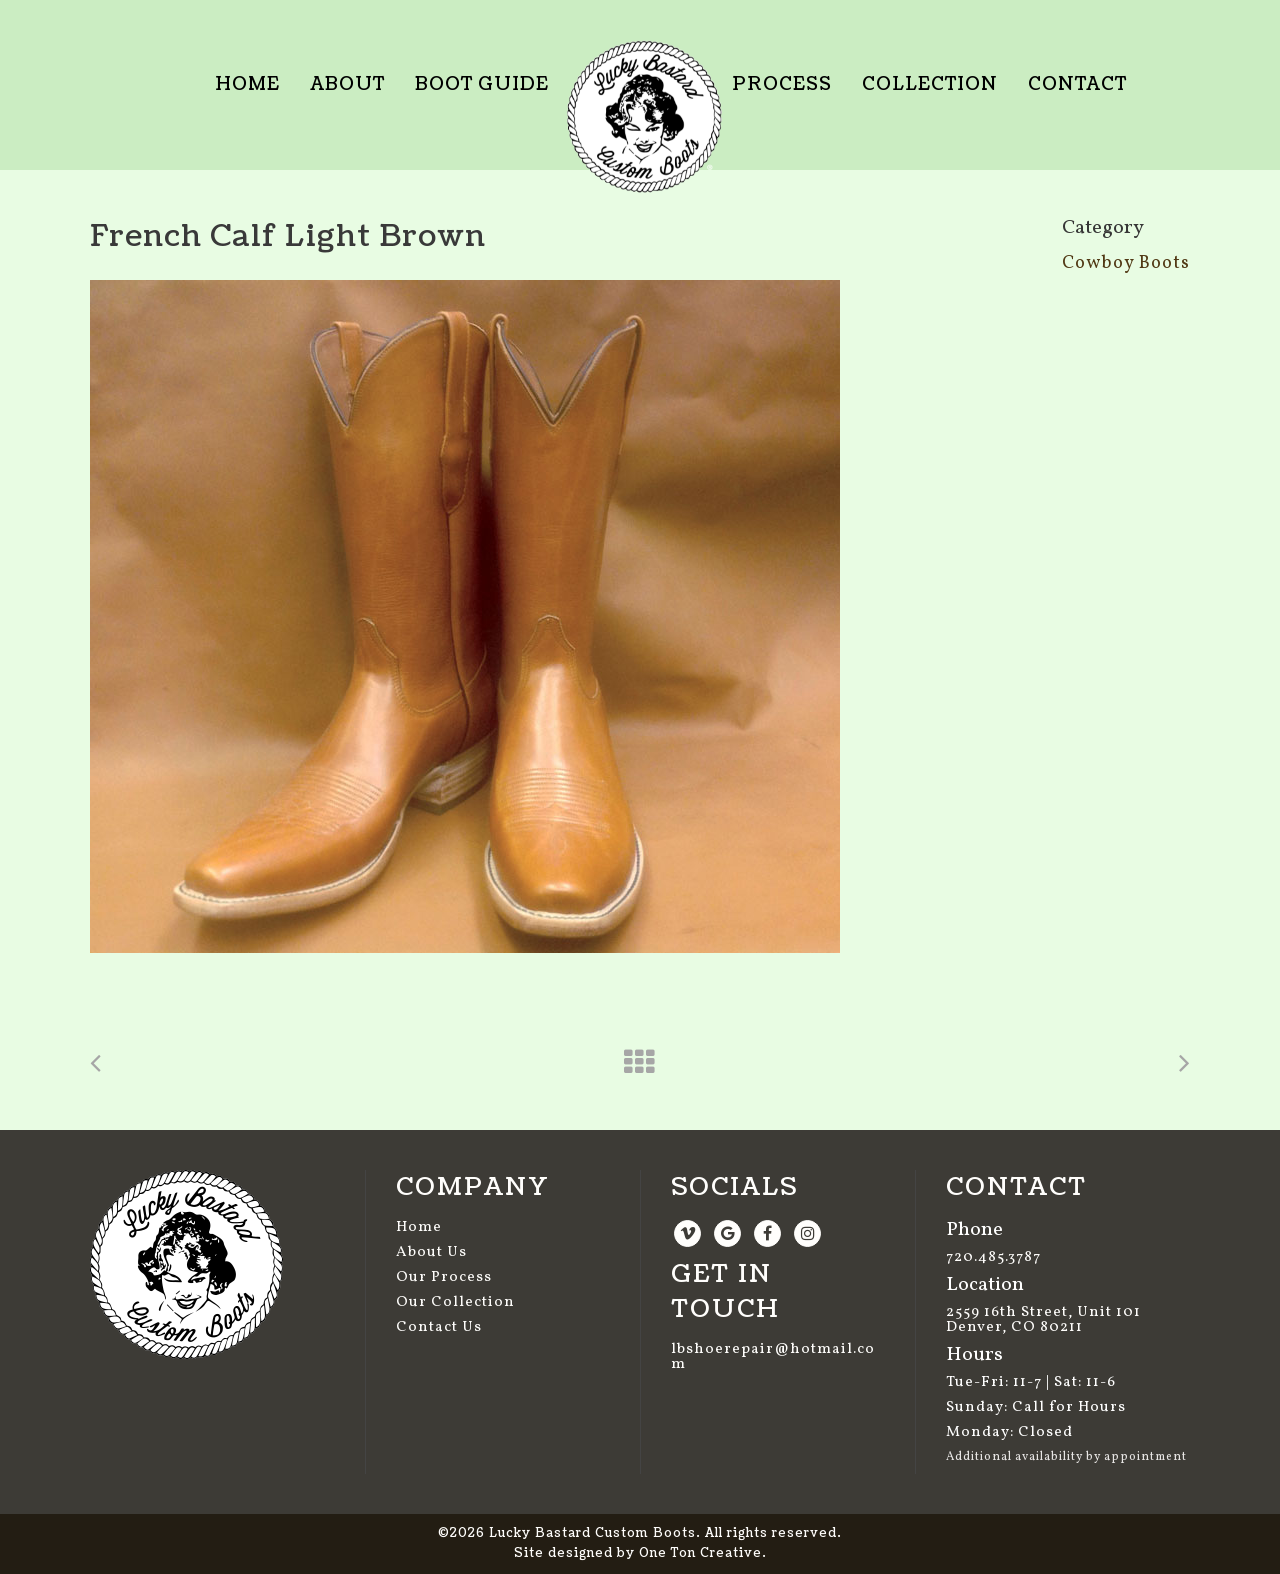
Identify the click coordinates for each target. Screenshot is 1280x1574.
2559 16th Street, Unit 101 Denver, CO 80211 (1043, 1320)
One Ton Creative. (703, 1553)
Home (419, 1227)
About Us (431, 1252)
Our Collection (455, 1302)
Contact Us (439, 1327)
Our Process (444, 1277)
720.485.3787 (993, 1257)
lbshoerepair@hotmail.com (773, 1357)
